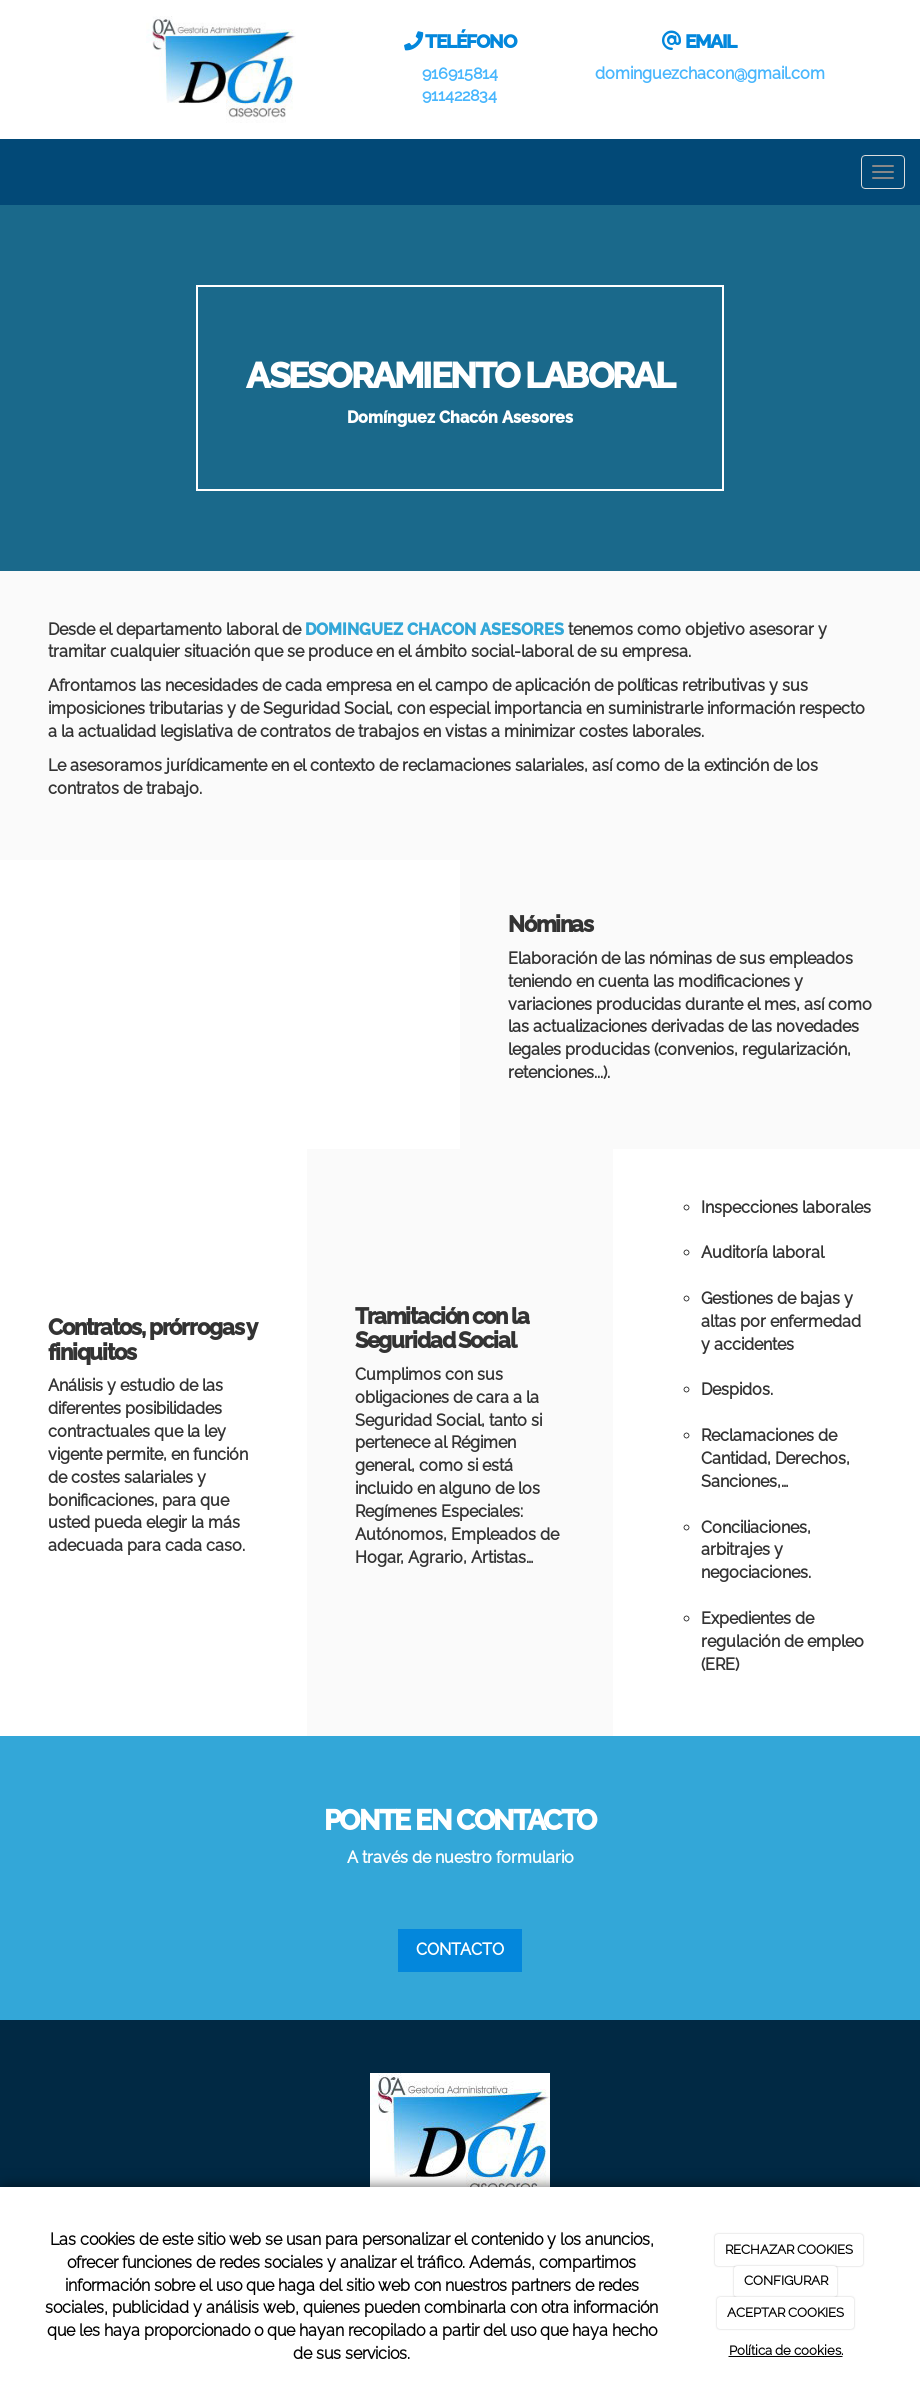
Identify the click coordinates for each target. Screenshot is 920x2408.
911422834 (459, 95)
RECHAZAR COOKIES (789, 2249)
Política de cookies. (786, 2350)
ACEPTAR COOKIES (785, 2312)
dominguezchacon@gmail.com (710, 73)
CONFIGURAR (786, 2280)
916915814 (460, 73)
